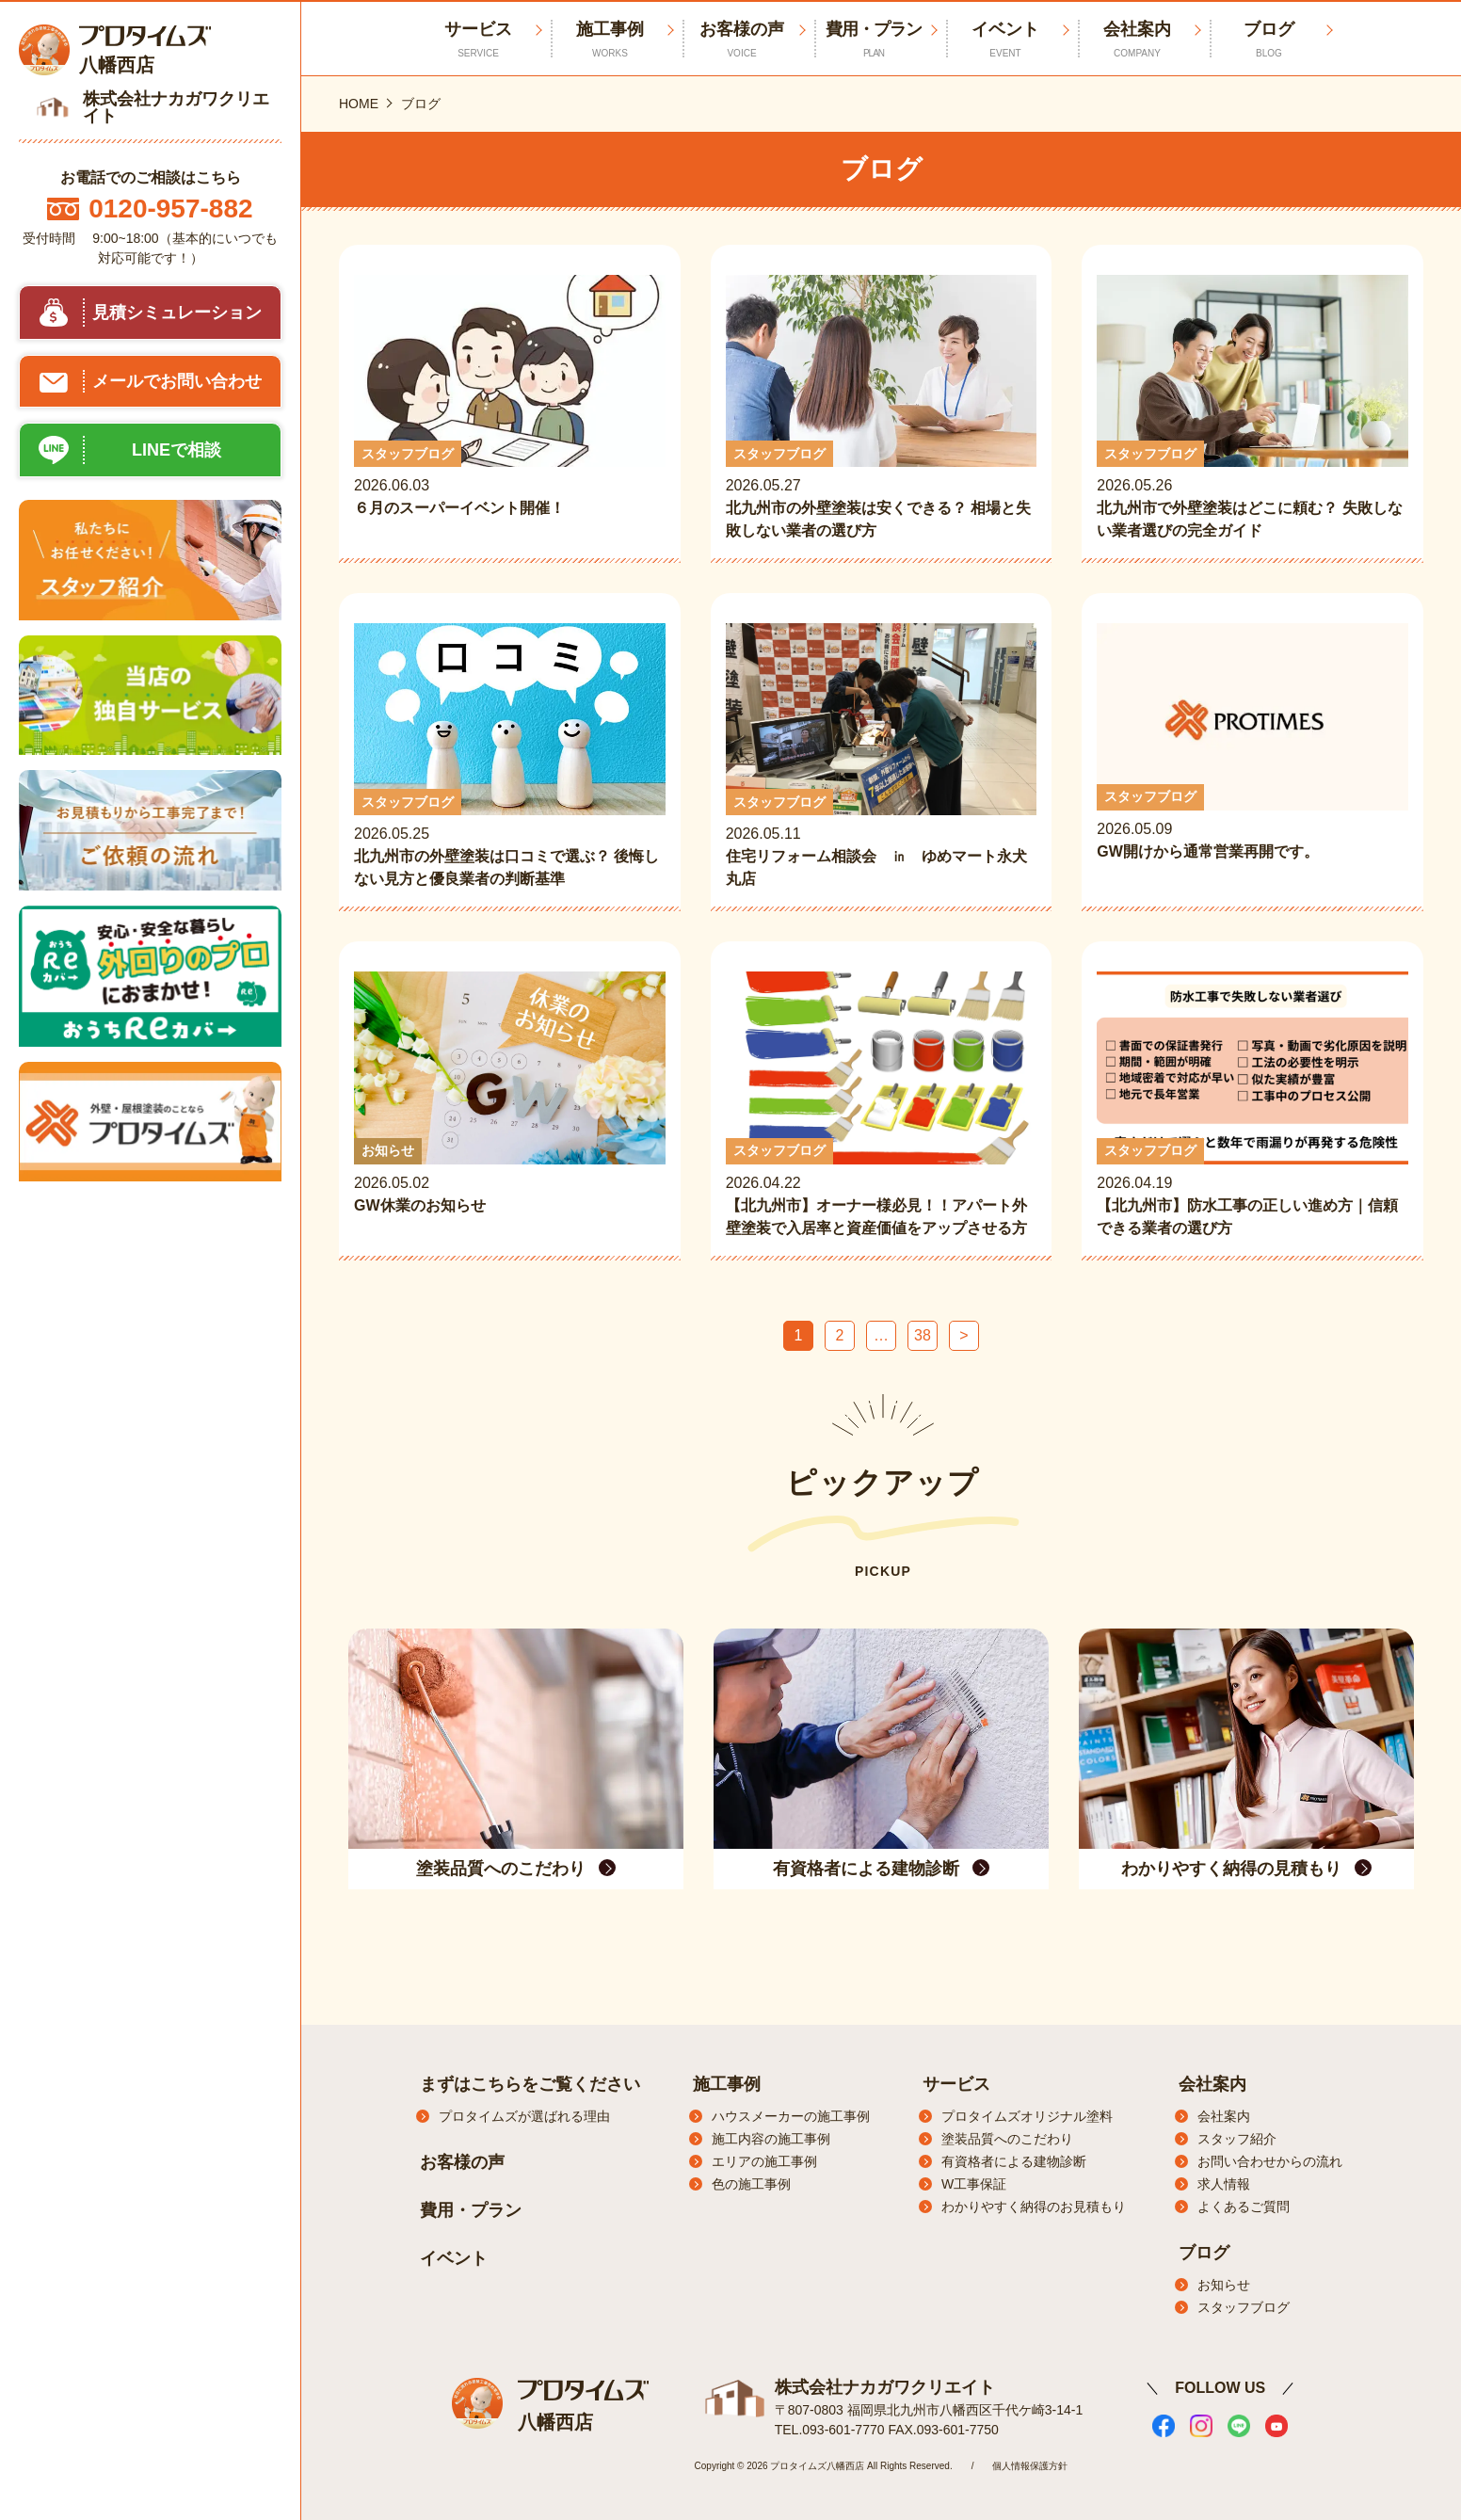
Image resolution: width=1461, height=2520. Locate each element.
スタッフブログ (1243, 2307)
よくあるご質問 (1243, 2206)
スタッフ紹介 (1236, 2138)
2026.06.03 (510, 408)
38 (922, 1335)
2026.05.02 (510, 1105)
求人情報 (1223, 2183)
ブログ (1269, 40)
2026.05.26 (1252, 408)
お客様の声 (741, 40)
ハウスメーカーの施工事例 (791, 2116)
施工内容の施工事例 (771, 2138)
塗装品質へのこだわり (1007, 2138)
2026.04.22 (881, 1105)
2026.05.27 (881, 408)
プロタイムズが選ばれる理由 (524, 2116)
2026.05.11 (881, 757)
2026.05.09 (1252, 754)
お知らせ (1223, 2284)
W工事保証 (973, 2183)
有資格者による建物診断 (1013, 2161)
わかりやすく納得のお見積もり (1033, 2206)
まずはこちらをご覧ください (530, 2084)
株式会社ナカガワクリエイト (885, 2387)
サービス (956, 2084)
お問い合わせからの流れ (1269, 2161)
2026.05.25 (510, 757)
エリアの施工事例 (764, 2161)
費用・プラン (873, 40)
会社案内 (1137, 40)
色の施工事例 (751, 2183)
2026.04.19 (1252, 1105)
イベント (1005, 40)
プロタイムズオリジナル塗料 (1027, 2116)
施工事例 (610, 40)
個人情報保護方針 (1030, 2466)
